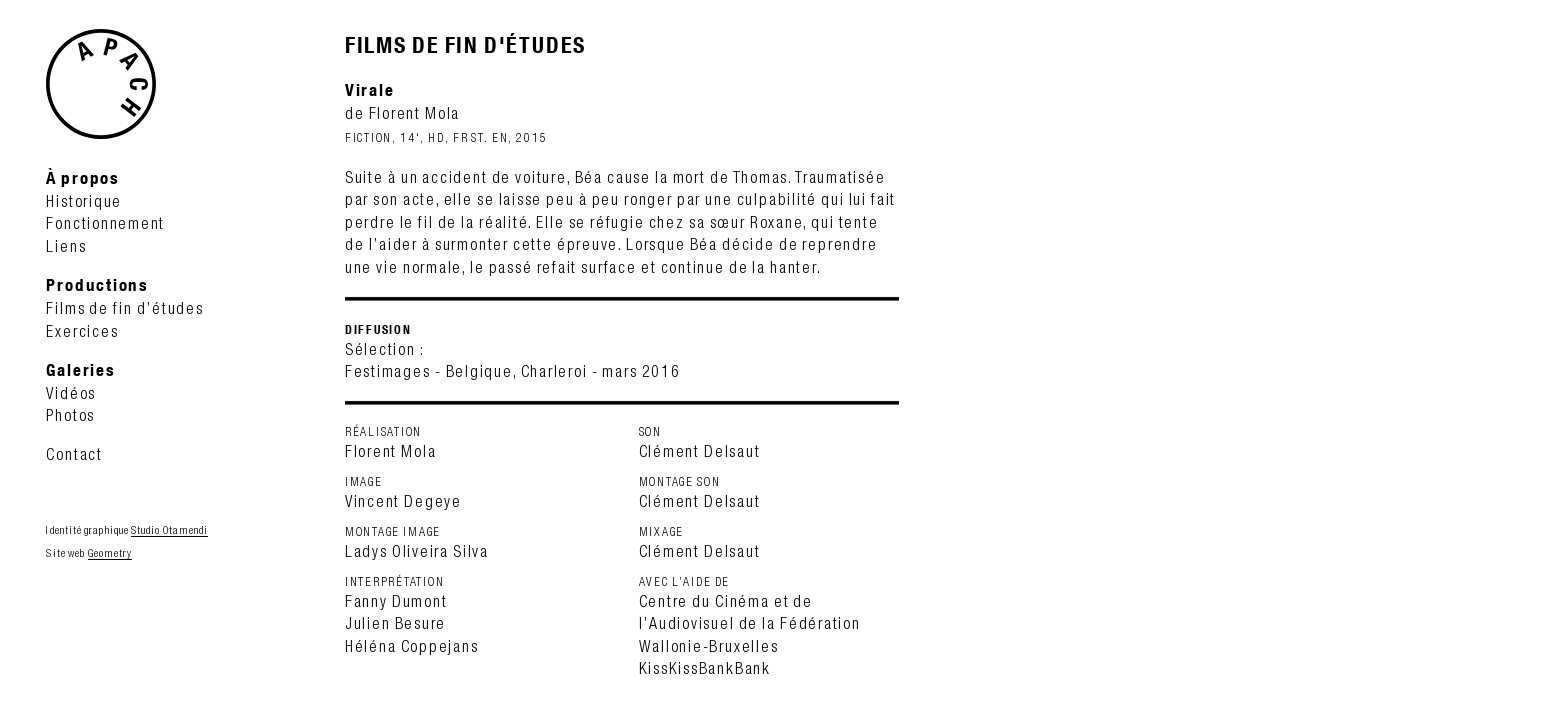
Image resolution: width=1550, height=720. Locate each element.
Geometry (110, 553)
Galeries (80, 369)
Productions (97, 284)
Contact (74, 454)
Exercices (82, 331)
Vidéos (71, 393)
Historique (84, 201)
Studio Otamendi (169, 530)
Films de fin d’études (124, 308)
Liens (66, 246)
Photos (70, 415)
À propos (82, 177)
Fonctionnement (105, 223)
